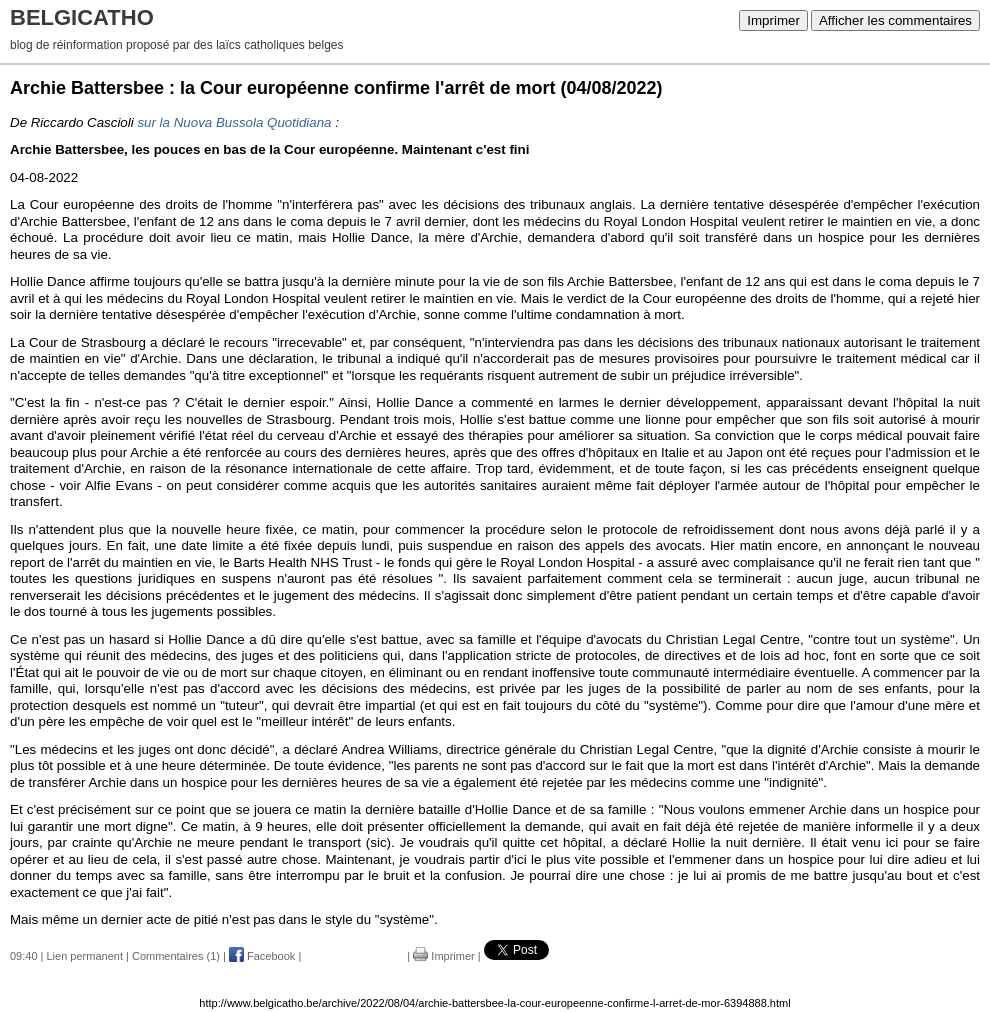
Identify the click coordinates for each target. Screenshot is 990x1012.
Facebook (262, 956)
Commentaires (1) (176, 956)
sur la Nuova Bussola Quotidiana (234, 122)
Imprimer (773, 20)
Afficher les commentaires (895, 20)
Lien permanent (85, 956)
